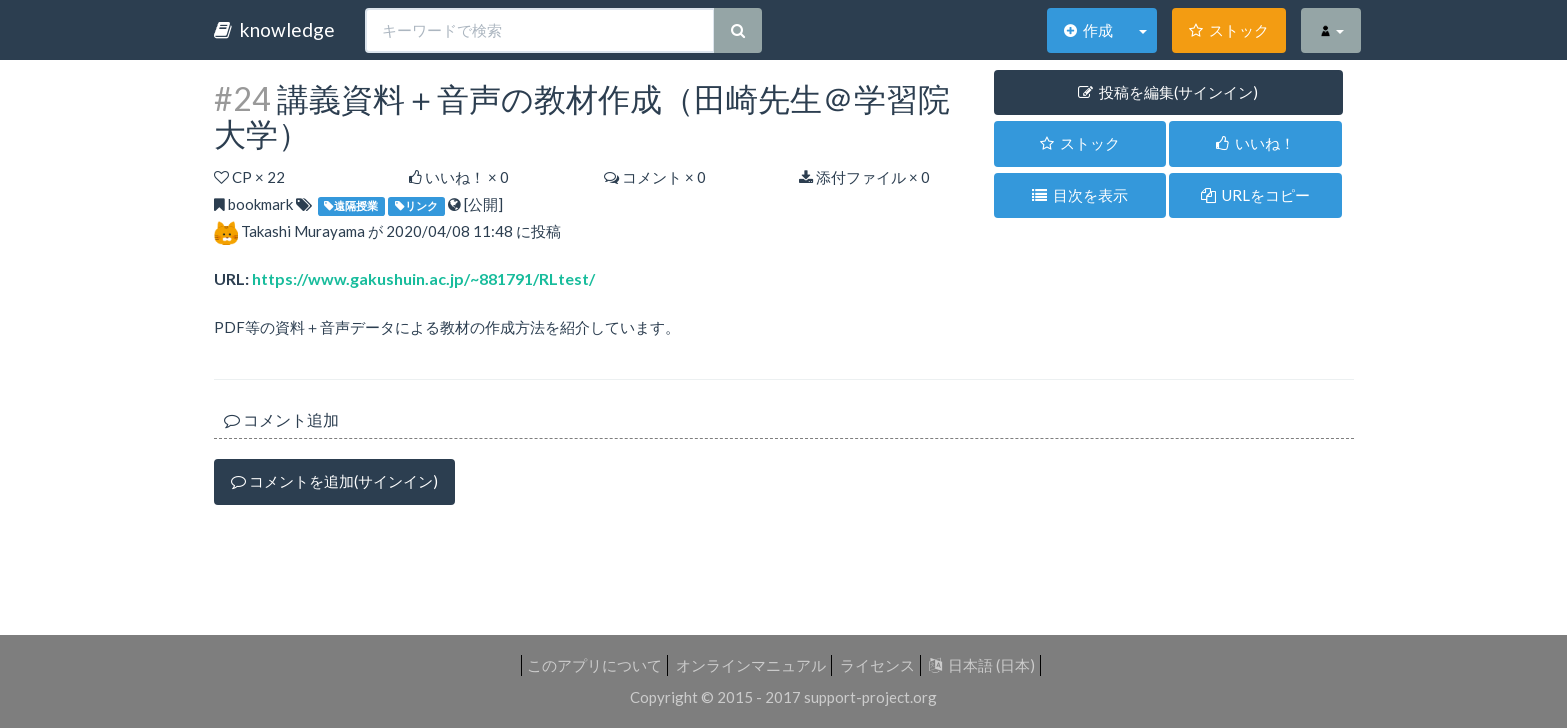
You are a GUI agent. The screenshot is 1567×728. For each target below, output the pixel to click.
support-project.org (870, 697)
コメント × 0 (655, 177)
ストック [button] (1080, 143)
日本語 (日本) (982, 665)
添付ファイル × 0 (864, 177)
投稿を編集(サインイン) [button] (1168, 92)
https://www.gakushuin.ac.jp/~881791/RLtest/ (423, 278)
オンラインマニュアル (751, 665)
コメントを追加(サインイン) (334, 481)
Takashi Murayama (303, 231)
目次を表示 (1080, 195)
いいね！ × (459, 177)
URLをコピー (1255, 195)
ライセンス (877, 665)
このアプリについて (594, 665)
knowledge (274, 29)
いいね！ (1255, 143)
